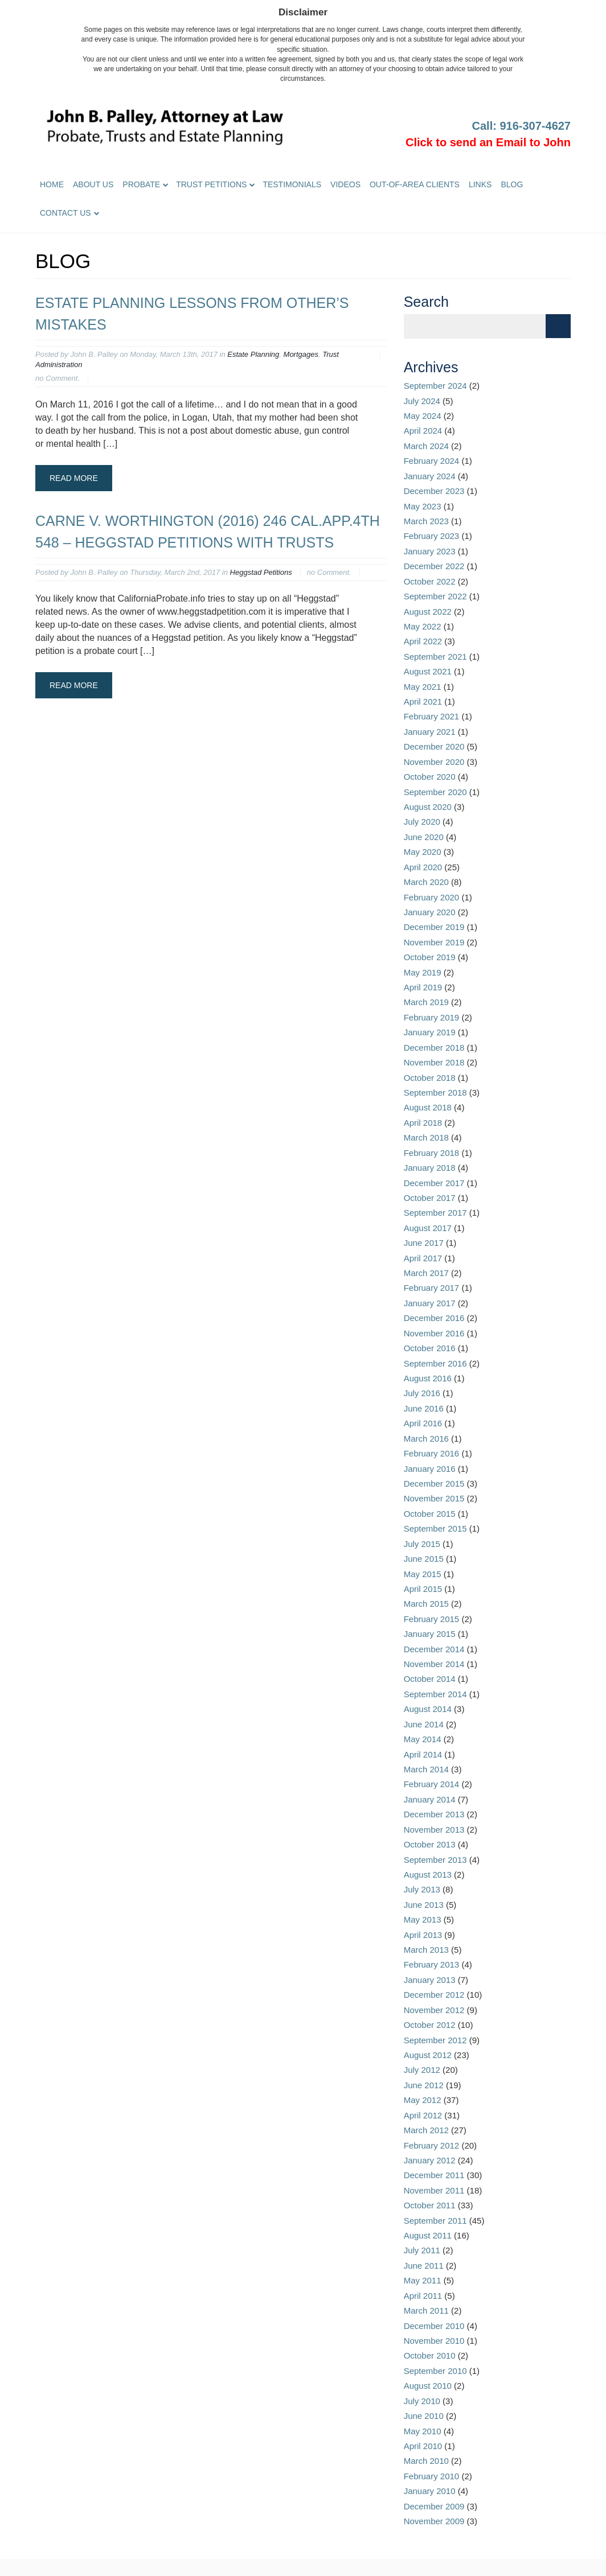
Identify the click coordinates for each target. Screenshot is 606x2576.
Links (480, 184)
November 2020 (434, 762)
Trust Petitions (211, 184)
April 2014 (423, 1754)
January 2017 (430, 1303)
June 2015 (424, 1558)
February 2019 (432, 1017)
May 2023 (422, 506)
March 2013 (426, 1949)
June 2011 (424, 2265)
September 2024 (435, 385)
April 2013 (423, 1935)
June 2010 (424, 2416)
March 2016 (426, 1438)
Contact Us (65, 212)
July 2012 (422, 2070)
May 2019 (422, 972)
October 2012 (430, 2025)
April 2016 (423, 1423)
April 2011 (423, 2296)
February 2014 (432, 1784)
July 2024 (422, 401)
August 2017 (428, 1228)
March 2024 (426, 446)
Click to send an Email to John (488, 142)
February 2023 (432, 536)
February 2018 (432, 1153)
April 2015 (423, 1589)
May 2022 (422, 626)
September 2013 (435, 1860)
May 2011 (422, 2280)
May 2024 (422, 416)
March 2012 (426, 2130)
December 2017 (434, 1183)
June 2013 (424, 1905)
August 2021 (428, 671)
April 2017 (423, 1258)
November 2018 (434, 1062)
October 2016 (430, 1348)
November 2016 (434, 1333)
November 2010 (434, 2340)
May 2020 (422, 852)
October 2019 (430, 957)
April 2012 (423, 2115)
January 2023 (430, 551)
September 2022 (435, 596)
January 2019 (430, 1032)
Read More (74, 478)
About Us (93, 184)
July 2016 (422, 1393)
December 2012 (434, 1994)
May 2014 (422, 1739)
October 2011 (430, 2205)
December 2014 (434, 1649)
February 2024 (432, 461)
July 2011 (422, 2250)
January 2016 (430, 1469)
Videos (345, 184)
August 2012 (428, 2055)
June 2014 (424, 1724)
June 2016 (424, 1408)
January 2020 (430, 912)
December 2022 (434, 566)
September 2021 (435, 656)
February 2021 (432, 716)
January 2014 (430, 1799)
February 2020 (432, 897)
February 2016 (432, 1453)
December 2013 (434, 1814)
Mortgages (301, 354)
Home (52, 184)
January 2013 (430, 1980)
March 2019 (426, 1002)
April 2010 (423, 2446)
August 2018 (428, 1107)
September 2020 (435, 792)
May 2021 (422, 687)
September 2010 (435, 2371)
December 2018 (434, 1047)
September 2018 (435, 1092)
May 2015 (422, 1574)
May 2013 (422, 1919)
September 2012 (435, 2040)
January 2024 (430, 476)
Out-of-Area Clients (415, 184)
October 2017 (430, 1198)
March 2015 (426, 1603)
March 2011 (426, 2310)
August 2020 (428, 807)
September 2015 (435, 1528)
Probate (141, 184)
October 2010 (430, 2355)
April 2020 (423, 867)
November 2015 (434, 1498)
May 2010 (422, 2431)
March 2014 (426, 1769)
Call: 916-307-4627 (521, 126)
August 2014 (428, 1709)
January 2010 (430, 2491)
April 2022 (423, 641)
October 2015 (430, 1514)
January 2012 (430, 2160)
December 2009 (434, 2506)
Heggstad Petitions (261, 572)
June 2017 (424, 1243)
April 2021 (423, 701)
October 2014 (430, 1679)
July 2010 (422, 2401)
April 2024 (423, 430)
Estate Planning (253, 354)
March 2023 (426, 521)
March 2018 (426, 1137)
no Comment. (57, 378)
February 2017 (432, 1288)
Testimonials (292, 184)
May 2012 (422, 2100)
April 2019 (423, 987)
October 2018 (430, 1078)
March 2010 (426, 2461)
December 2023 (434, 491)
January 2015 (430, 1634)
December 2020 (434, 746)
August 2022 (428, 611)
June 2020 (424, 837)
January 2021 (430, 731)
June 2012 (424, 2085)
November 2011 (434, 2190)
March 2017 (426, 1273)
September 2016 (435, 1363)
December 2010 (434, 2326)
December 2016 (434, 1318)
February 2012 (432, 2145)
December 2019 (434, 927)
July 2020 (422, 821)
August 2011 (428, 2235)
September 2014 (435, 1694)
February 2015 (432, 1619)
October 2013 (430, 1844)
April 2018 (423, 1122)
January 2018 (430, 1167)
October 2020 (430, 776)
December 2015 (434, 1483)
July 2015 (422, 1544)
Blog (512, 184)
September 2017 (435, 1212)
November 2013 (434, 1829)
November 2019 (434, 942)
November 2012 (434, 2010)
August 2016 (428, 1378)
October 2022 (430, 581)
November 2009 (434, 2521)
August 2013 (428, 1874)
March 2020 (426, 882)
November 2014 (434, 1664)
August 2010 (428, 2385)
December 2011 (434, 2175)
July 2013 (422, 1889)
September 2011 (435, 2220)
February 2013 (432, 1964)
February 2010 (432, 2476)
